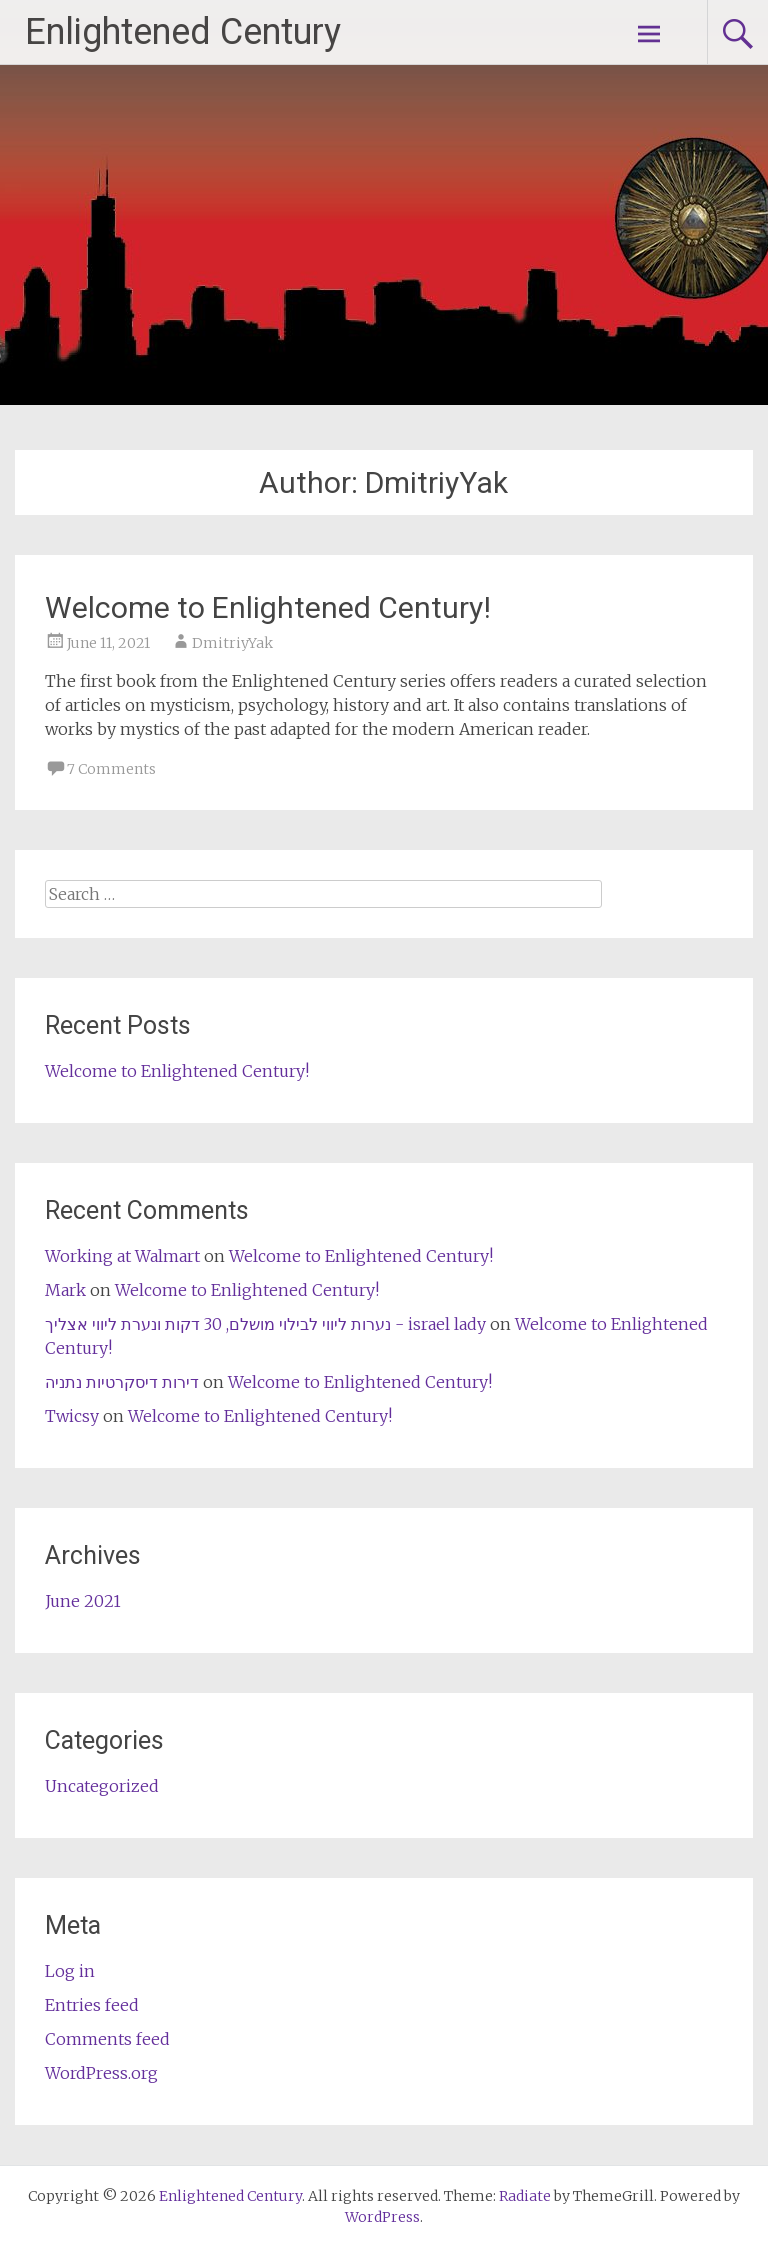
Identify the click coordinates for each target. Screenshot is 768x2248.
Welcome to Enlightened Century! (268, 607)
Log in (70, 1971)
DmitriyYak (232, 643)
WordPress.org (101, 2073)
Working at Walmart (122, 1256)
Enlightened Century (183, 32)
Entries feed (92, 2005)
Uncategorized (102, 1786)
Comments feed (107, 2039)
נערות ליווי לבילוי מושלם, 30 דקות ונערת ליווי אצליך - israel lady (265, 1324)
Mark (65, 1290)
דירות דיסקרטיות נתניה (122, 1382)
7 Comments (111, 769)
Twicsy (72, 1416)
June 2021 (83, 1601)
